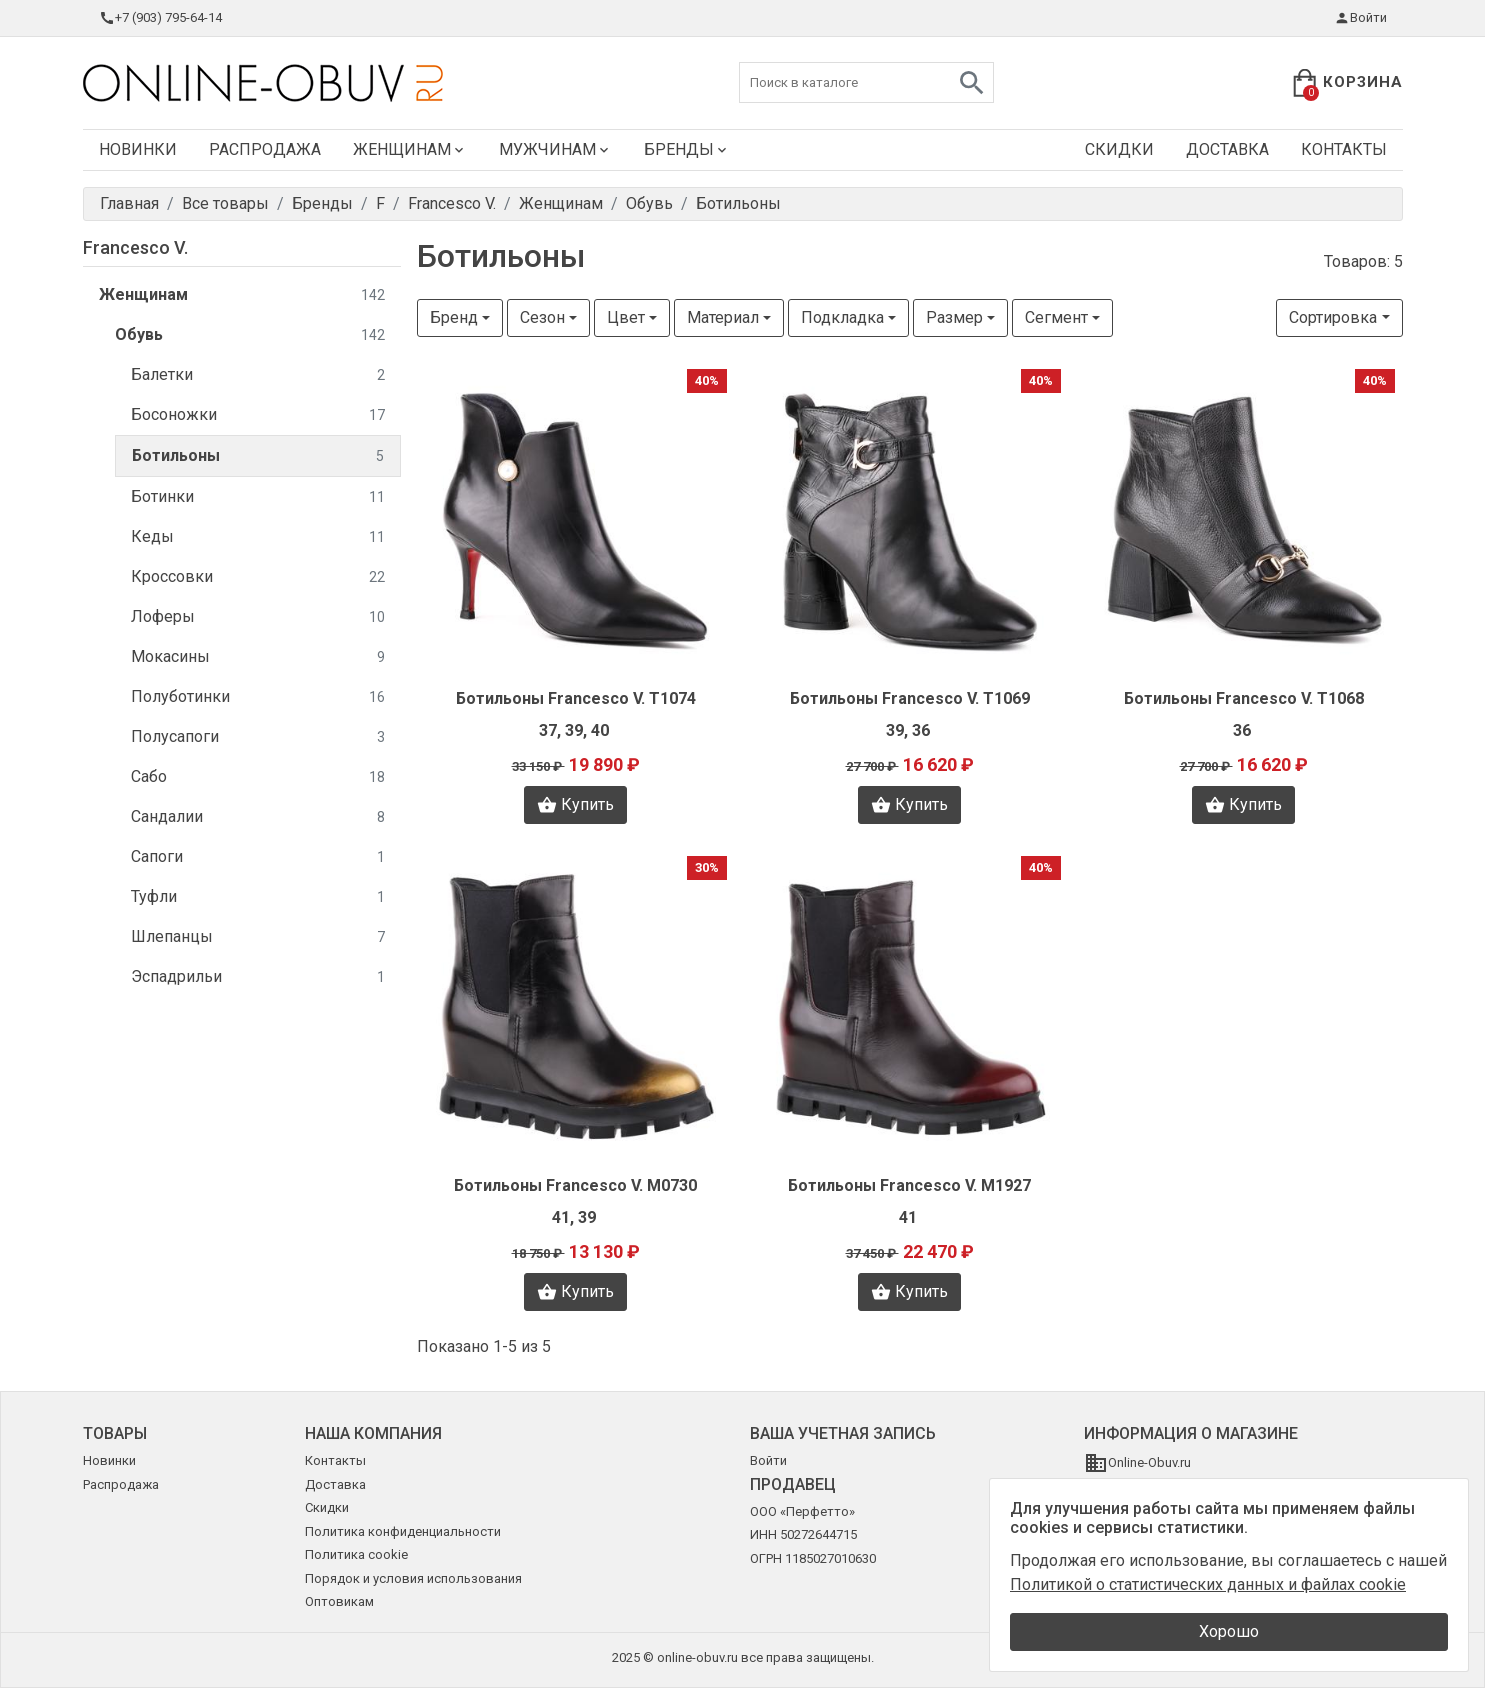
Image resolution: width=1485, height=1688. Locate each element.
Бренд (454, 317)
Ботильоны (258, 456)
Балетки (258, 375)
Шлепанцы (258, 937)
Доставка (1227, 149)
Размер (954, 317)
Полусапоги (258, 737)
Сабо (258, 777)
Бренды (687, 149)
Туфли (258, 897)
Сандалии (258, 817)
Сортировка (1333, 317)
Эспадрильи (258, 977)
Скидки (1119, 149)
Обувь (250, 335)
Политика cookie (356, 1554)
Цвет (626, 317)
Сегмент (1056, 317)
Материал (723, 317)
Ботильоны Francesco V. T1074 (576, 698)
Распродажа (265, 149)
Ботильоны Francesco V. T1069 (910, 698)
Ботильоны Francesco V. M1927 (909, 1185)
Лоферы (258, 617)
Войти (1360, 18)
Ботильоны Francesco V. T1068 (1244, 698)
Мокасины (258, 657)
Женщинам (410, 149)
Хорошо (1229, 1631)
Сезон (542, 317)
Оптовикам (339, 1601)
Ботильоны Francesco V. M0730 (575, 1185)
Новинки (138, 149)
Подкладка (842, 317)
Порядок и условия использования (413, 1578)
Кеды (258, 537)
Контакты (1344, 149)
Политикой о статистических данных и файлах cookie (1208, 1584)
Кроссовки (258, 577)
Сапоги (258, 857)
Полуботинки (258, 697)
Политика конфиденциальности (403, 1531)
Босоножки (258, 415)
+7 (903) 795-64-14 (160, 18)
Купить (575, 805)
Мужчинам (555, 149)
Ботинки (258, 497)
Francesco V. (135, 247)
